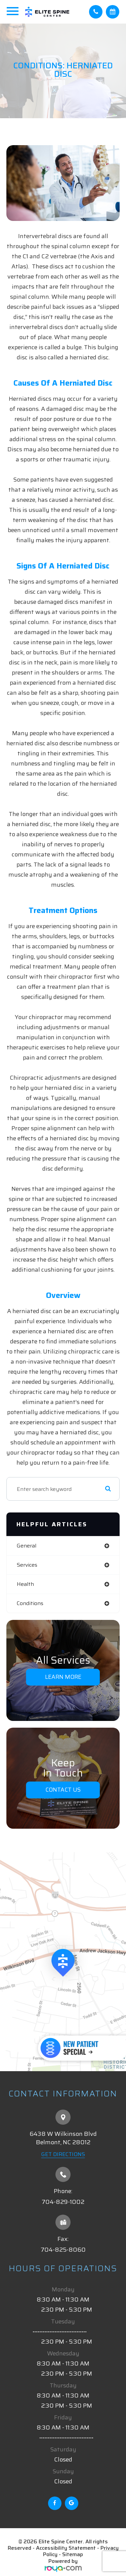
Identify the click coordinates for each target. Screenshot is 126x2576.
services (27, 1565)
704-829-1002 (63, 2202)
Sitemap (72, 2554)
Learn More (63, 1676)
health (25, 1584)
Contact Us (63, 1789)
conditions (30, 1603)
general (26, 1545)
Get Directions (63, 2154)
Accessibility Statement (66, 2548)
